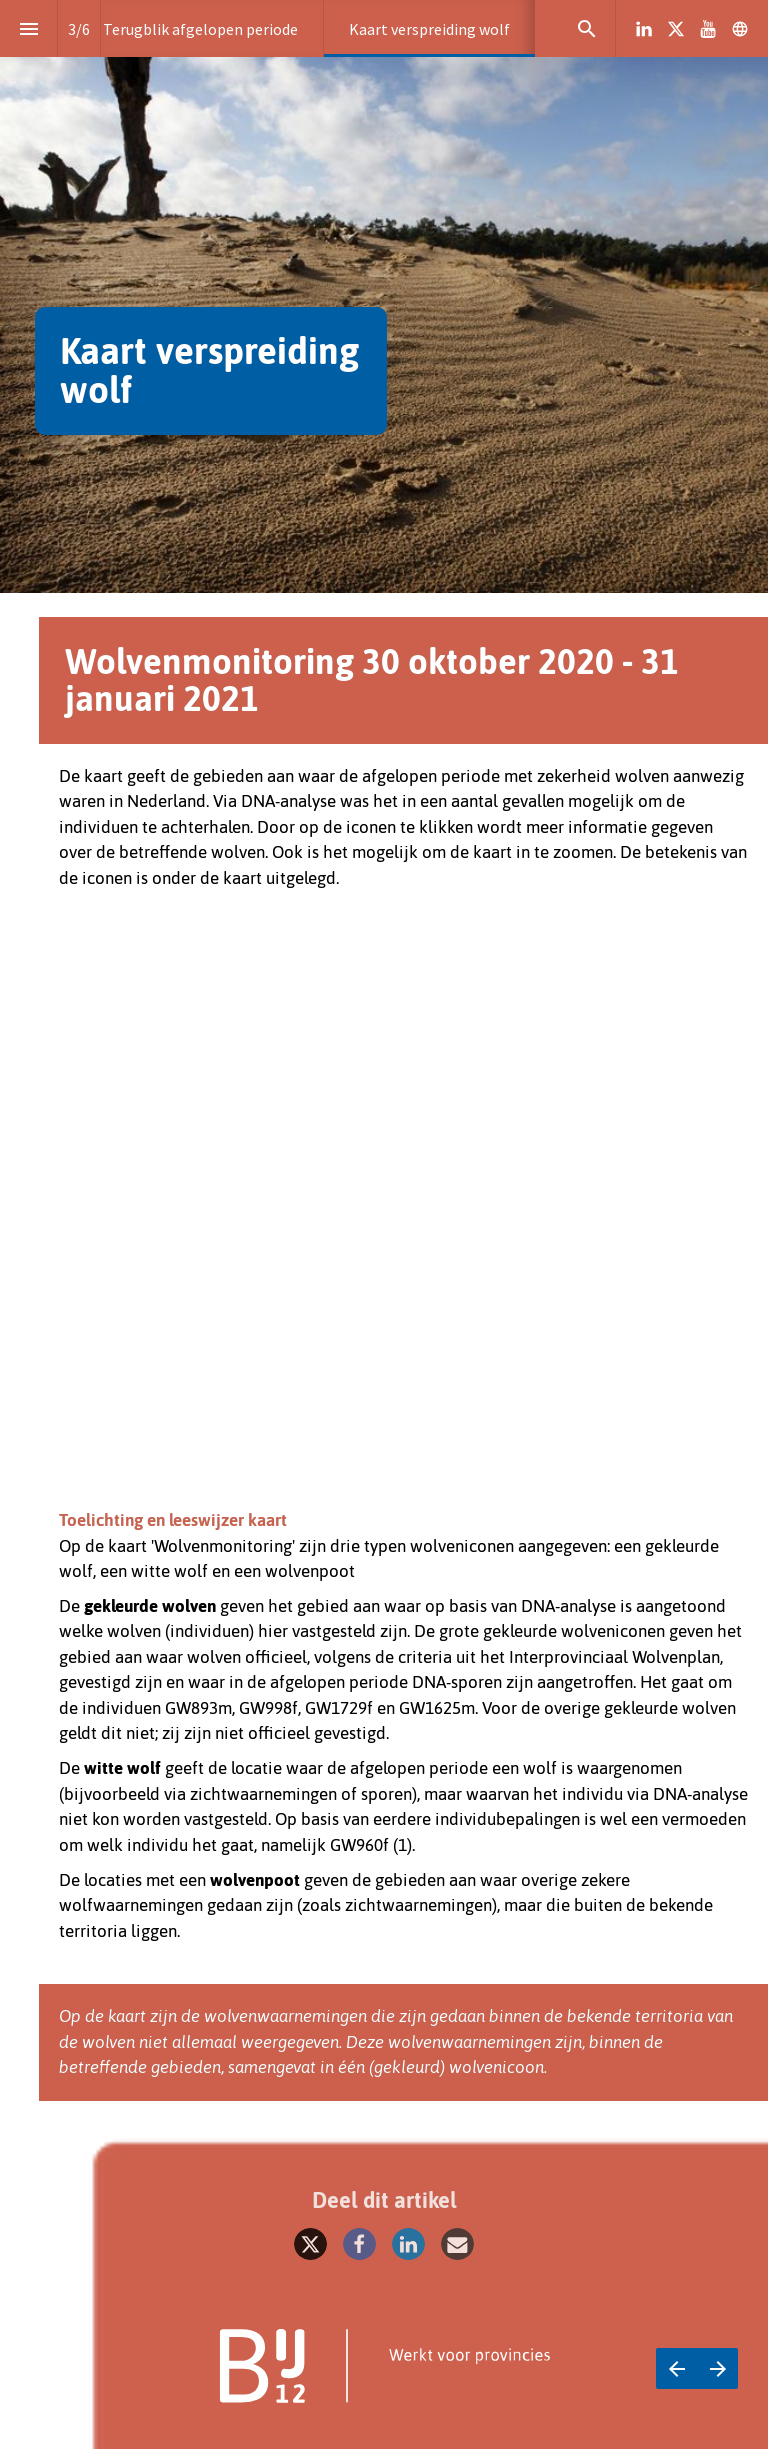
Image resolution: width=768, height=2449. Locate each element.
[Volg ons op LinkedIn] (644, 29)
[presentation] (384, 296)
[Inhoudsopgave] (28, 28)
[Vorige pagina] (676, 2368)
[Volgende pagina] (717, 2368)
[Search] (586, 28)
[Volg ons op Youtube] (708, 29)
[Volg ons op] (740, 29)
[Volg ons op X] (676, 29)
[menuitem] (200, 28)
